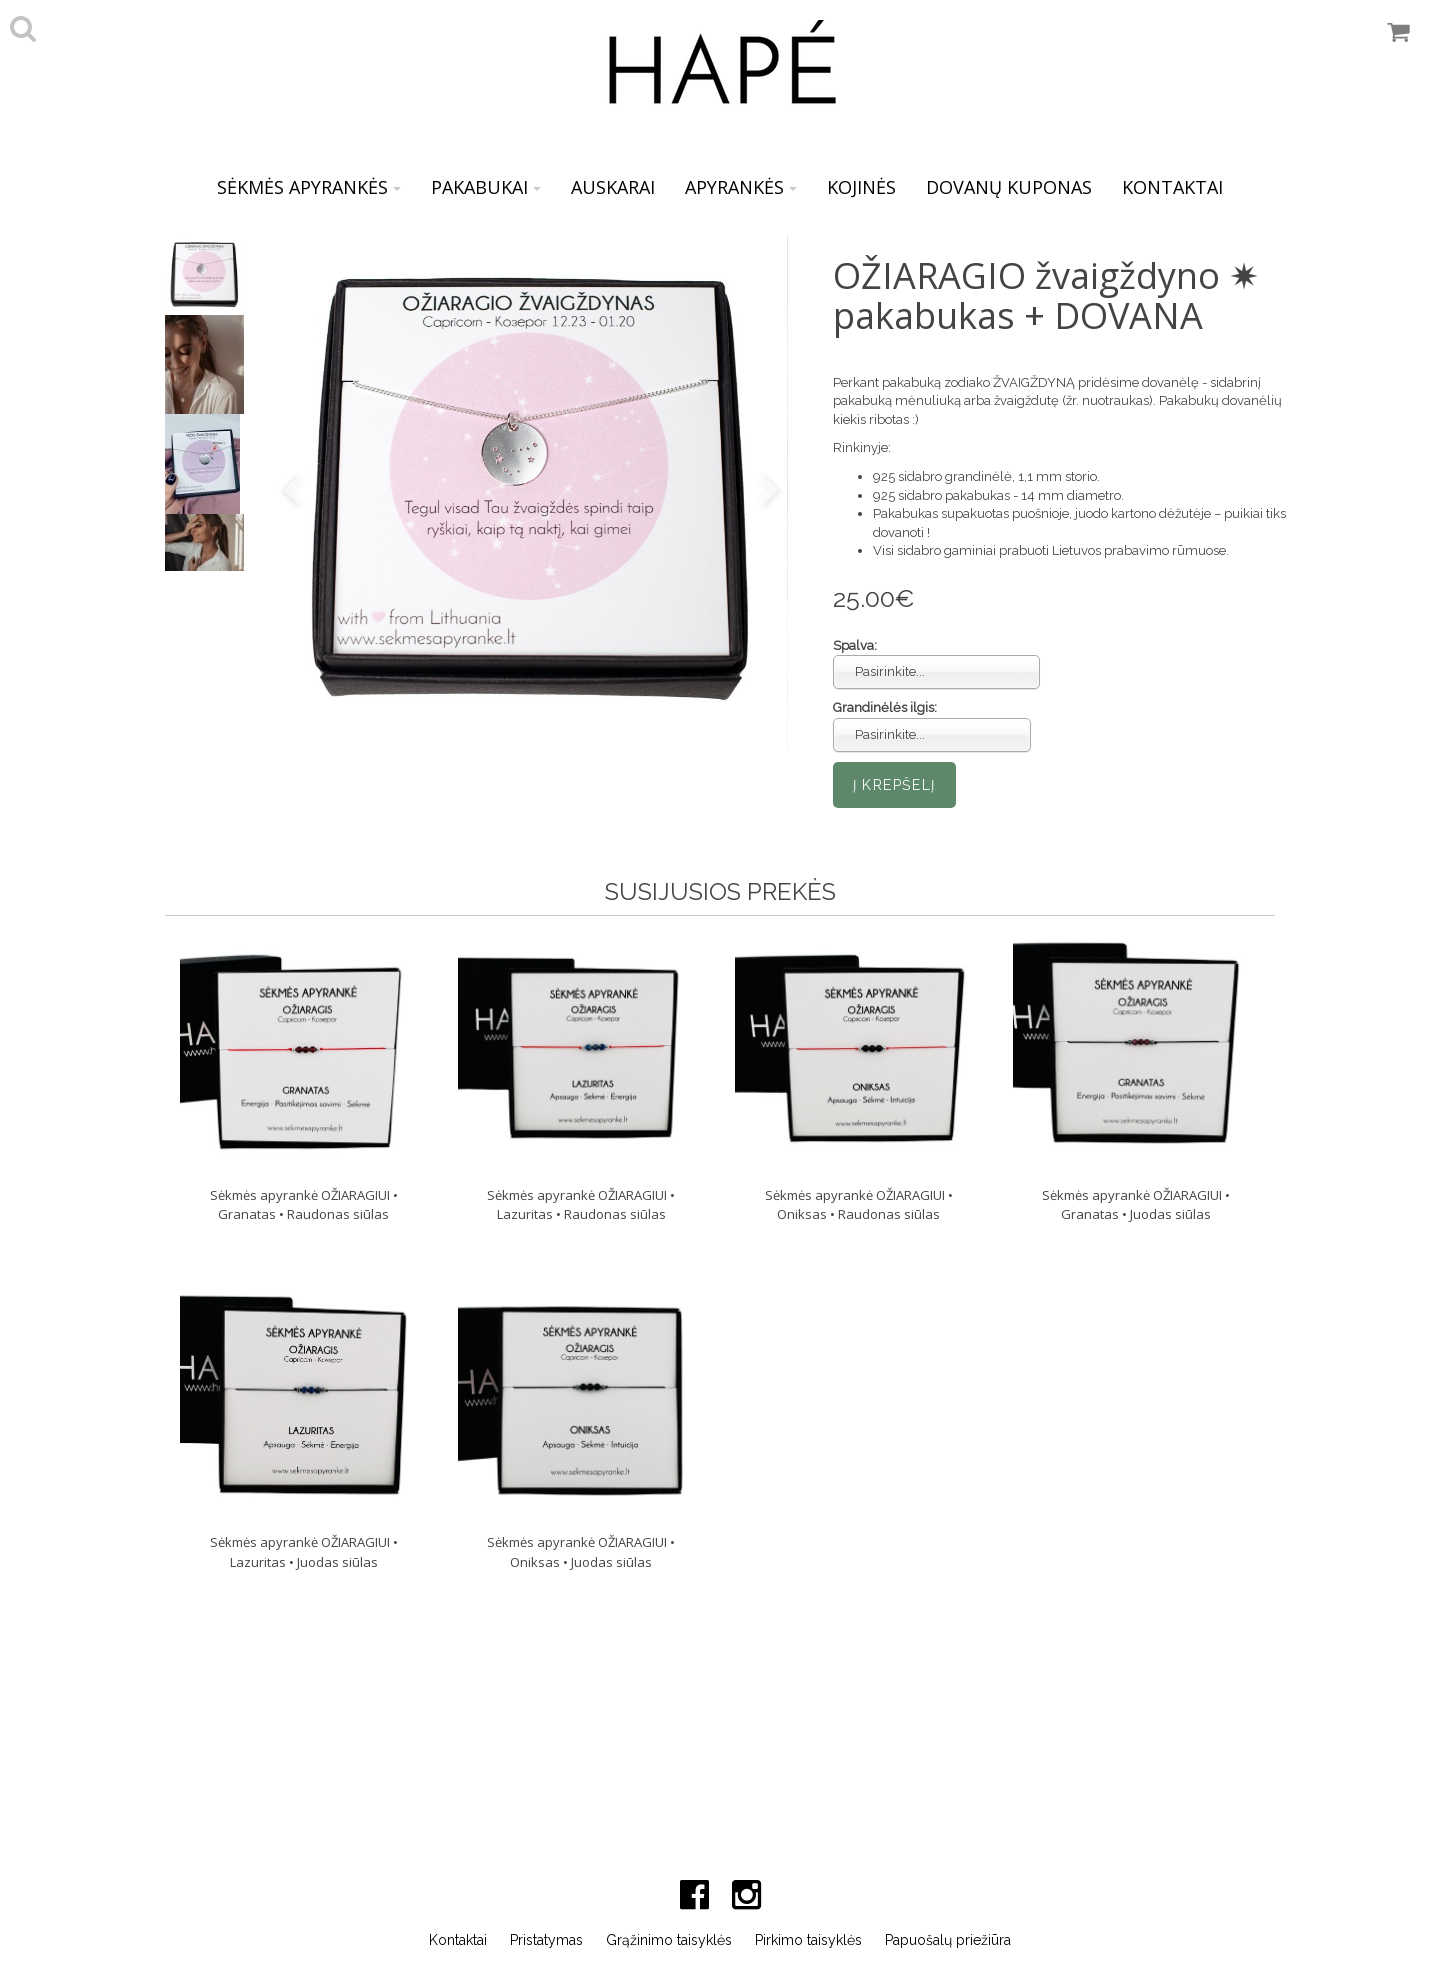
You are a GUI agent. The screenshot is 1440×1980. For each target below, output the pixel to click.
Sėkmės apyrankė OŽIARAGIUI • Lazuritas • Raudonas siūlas (581, 1205)
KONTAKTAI (1172, 187)
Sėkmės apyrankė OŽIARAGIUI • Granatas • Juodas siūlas (1136, 1205)
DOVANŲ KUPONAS (1009, 187)
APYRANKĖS (741, 187)
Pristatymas (546, 1940)
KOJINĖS (861, 187)
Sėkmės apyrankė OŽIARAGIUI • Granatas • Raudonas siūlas (304, 1205)
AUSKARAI (613, 187)
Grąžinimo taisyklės (669, 1940)
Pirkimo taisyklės (808, 1940)
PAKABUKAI (486, 187)
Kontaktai (458, 1940)
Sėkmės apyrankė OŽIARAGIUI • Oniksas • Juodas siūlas (581, 1552)
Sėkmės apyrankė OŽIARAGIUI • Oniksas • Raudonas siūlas (859, 1205)
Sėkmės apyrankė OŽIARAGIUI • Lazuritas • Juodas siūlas (304, 1552)
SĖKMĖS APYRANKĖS (309, 187)
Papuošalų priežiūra (948, 1940)
